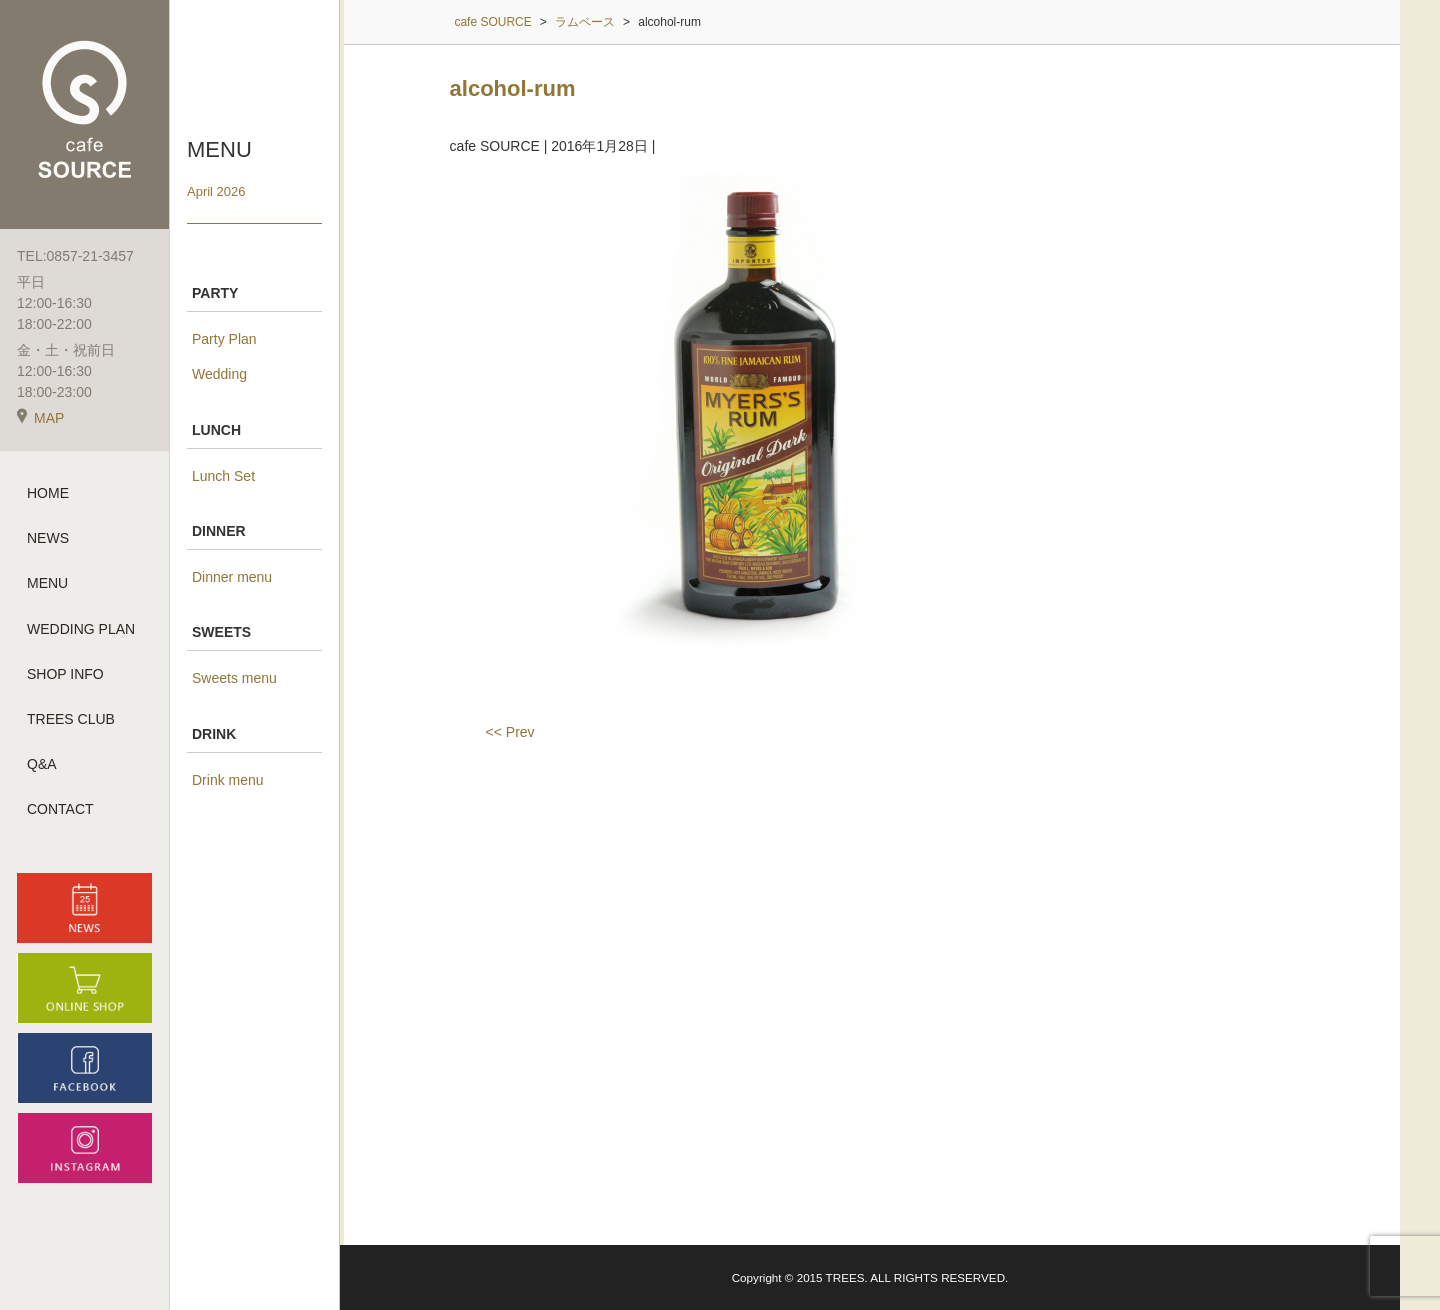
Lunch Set (223, 476)
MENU (47, 583)
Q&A (42, 764)
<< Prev (510, 732)
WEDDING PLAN (81, 629)
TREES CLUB (71, 719)
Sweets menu (234, 678)
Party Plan (224, 339)
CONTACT (60, 809)
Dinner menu (232, 577)
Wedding (219, 374)
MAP (40, 418)
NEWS (48, 538)
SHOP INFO (65, 674)
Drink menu (228, 780)
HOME (48, 493)
